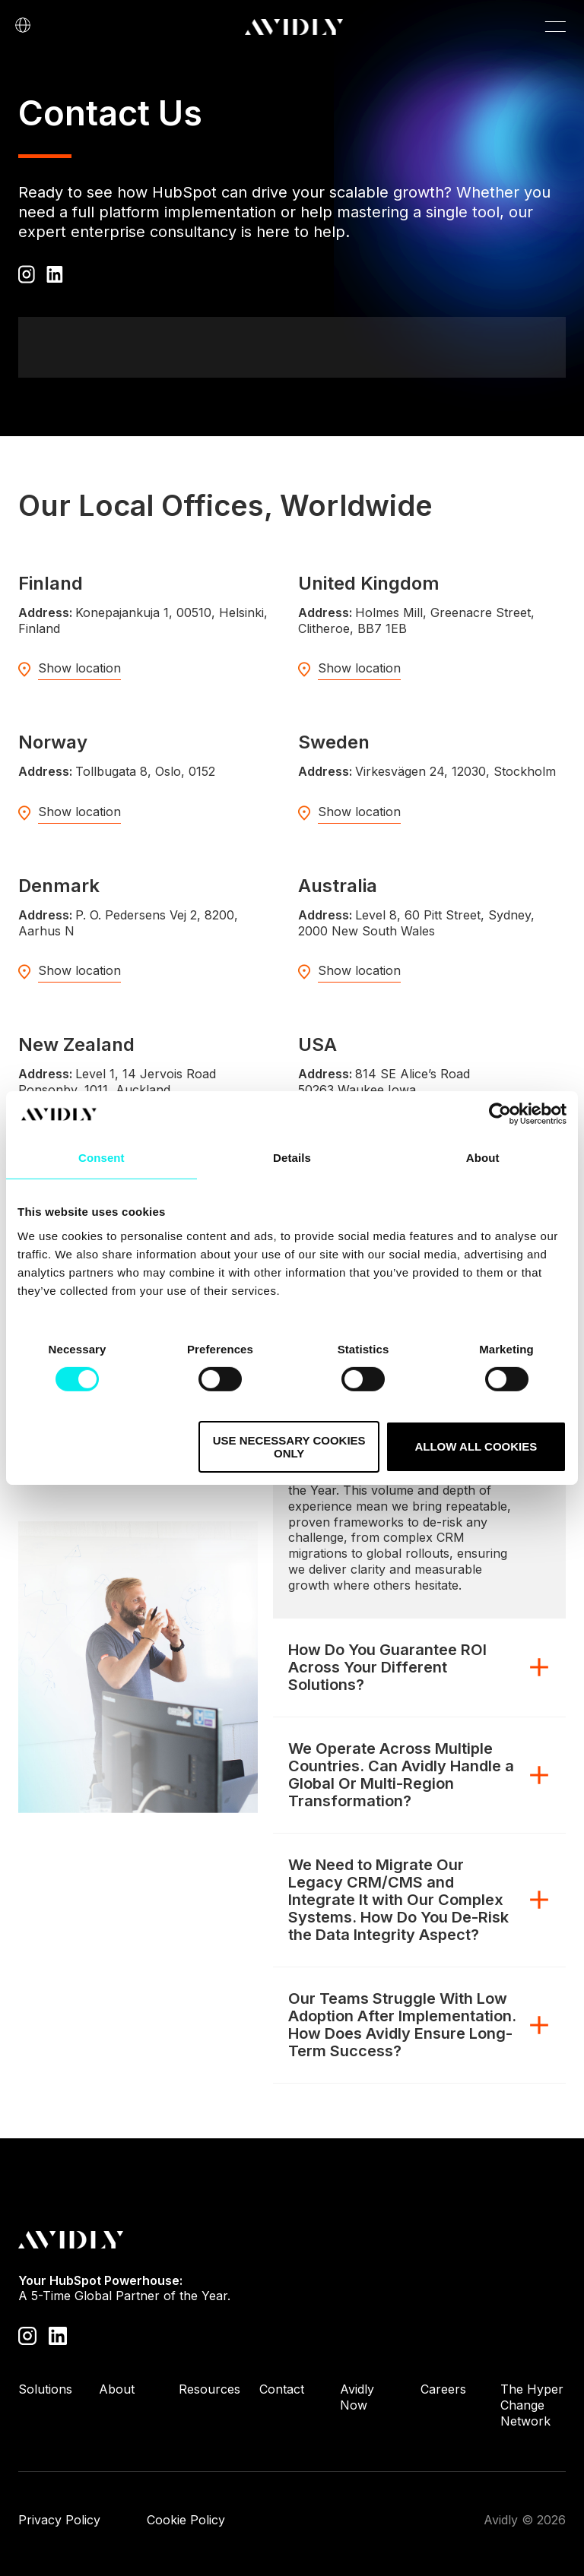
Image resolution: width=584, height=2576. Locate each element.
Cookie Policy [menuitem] (186, 2519)
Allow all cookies (475, 1446)
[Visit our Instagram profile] (27, 2335)
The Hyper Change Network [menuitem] (531, 2405)
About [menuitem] (117, 2389)
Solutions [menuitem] (45, 2389)
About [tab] (483, 1157)
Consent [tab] (101, 1157)
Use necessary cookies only (289, 1447)
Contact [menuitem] (281, 2389)
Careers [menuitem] (443, 2389)
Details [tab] (292, 1157)
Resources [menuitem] (209, 2389)
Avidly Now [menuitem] (357, 2397)
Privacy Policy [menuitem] (59, 2519)
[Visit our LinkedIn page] (58, 2335)
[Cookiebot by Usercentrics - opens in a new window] (500, 1114)
